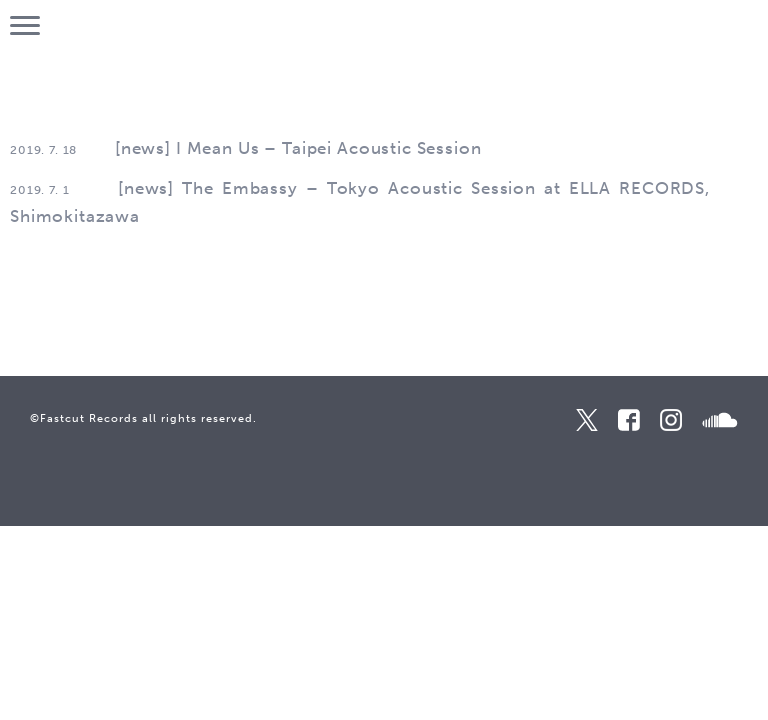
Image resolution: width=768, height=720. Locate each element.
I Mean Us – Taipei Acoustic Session (329, 148)
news (143, 148)
